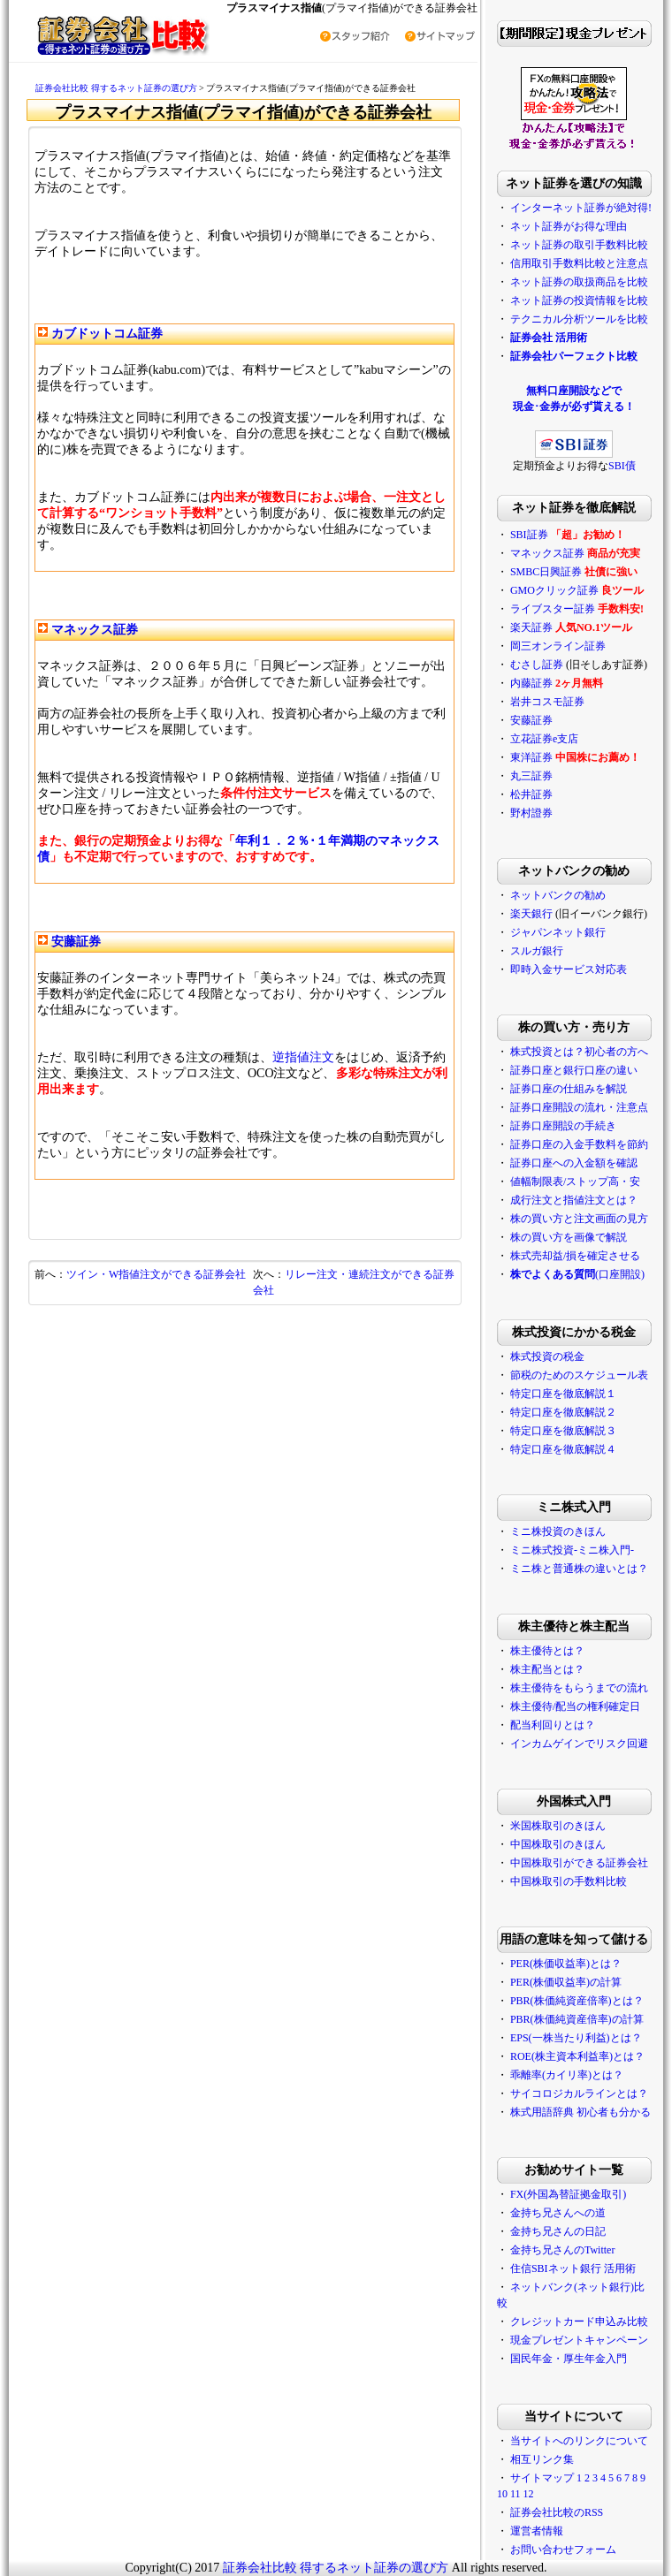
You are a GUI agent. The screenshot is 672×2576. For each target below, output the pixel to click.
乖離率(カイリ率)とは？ (566, 2075)
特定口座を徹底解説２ (563, 1412)
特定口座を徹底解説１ (563, 1393)
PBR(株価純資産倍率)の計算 (577, 2019)
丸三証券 (531, 776)
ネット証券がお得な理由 (568, 226)
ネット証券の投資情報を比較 (579, 300)
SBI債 (622, 466)
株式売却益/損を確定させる (575, 1256)
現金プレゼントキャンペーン (579, 2340)
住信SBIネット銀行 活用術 (573, 2268)
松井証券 (531, 794)
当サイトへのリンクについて (579, 2441)
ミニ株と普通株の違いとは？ (579, 1568)
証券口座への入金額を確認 (574, 1163)
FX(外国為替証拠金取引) (568, 2194)
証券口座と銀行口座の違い (574, 1070)
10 (502, 2494)
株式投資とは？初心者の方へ (579, 1051)
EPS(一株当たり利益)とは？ (576, 2038)
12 (528, 2494)
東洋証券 (531, 757)
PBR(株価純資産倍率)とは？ (577, 2001)
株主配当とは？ (547, 1669)
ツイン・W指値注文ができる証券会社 (156, 1274)
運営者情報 (536, 2531)
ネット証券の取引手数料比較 (579, 245)
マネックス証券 (547, 553)
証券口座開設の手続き (563, 1126)
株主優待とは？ (547, 1651)
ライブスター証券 (552, 609)
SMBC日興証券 (546, 572)
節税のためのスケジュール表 (579, 1375)
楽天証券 (531, 627)
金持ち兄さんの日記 (558, 2231)
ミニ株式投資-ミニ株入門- (572, 1550)
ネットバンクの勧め (558, 895)
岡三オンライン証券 (558, 646)
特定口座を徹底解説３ (563, 1431)
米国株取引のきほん (558, 1826)
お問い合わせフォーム (563, 2549)
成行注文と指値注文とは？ (574, 1200)
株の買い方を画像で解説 (568, 1237)
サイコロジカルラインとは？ (579, 2093)
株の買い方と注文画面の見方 (579, 1218)
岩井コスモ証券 (547, 701)
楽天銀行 (531, 914)
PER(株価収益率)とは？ (566, 1963)
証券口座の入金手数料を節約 (579, 1144)
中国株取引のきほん (558, 1844)
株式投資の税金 (547, 1356)
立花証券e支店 (544, 739)
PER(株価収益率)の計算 (566, 1982)
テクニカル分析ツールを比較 (579, 319)
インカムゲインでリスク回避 (579, 1743)
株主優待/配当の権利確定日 (575, 1706)
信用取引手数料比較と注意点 (579, 263)
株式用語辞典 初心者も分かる (580, 2112)
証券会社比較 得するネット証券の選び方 (117, 88)
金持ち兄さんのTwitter (562, 2250)
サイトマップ (542, 2478)
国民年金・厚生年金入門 (568, 2358)
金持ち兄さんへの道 (558, 2213)
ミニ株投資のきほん (558, 1531)
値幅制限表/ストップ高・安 (575, 1181)
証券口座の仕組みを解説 (568, 1089)
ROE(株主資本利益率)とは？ (577, 2056)
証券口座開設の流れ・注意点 (579, 1107)
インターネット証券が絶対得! (581, 207)
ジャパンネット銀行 (558, 932)
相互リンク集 (542, 2459)
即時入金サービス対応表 (568, 969)
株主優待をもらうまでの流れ (579, 1688)
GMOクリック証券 (554, 590)
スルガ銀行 (536, 951)
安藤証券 (531, 720)
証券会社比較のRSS (556, 2512)
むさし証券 (536, 664)
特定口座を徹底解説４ (563, 1449)
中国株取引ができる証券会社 (579, 1863)
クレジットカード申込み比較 (579, 2321)
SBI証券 (529, 534)
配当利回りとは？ (552, 1725)
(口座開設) (577, 1274)
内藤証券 (531, 683)
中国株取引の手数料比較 (568, 1881)
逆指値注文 (303, 1057)
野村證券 (531, 813)
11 (515, 2494)
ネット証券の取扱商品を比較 (579, 282)
